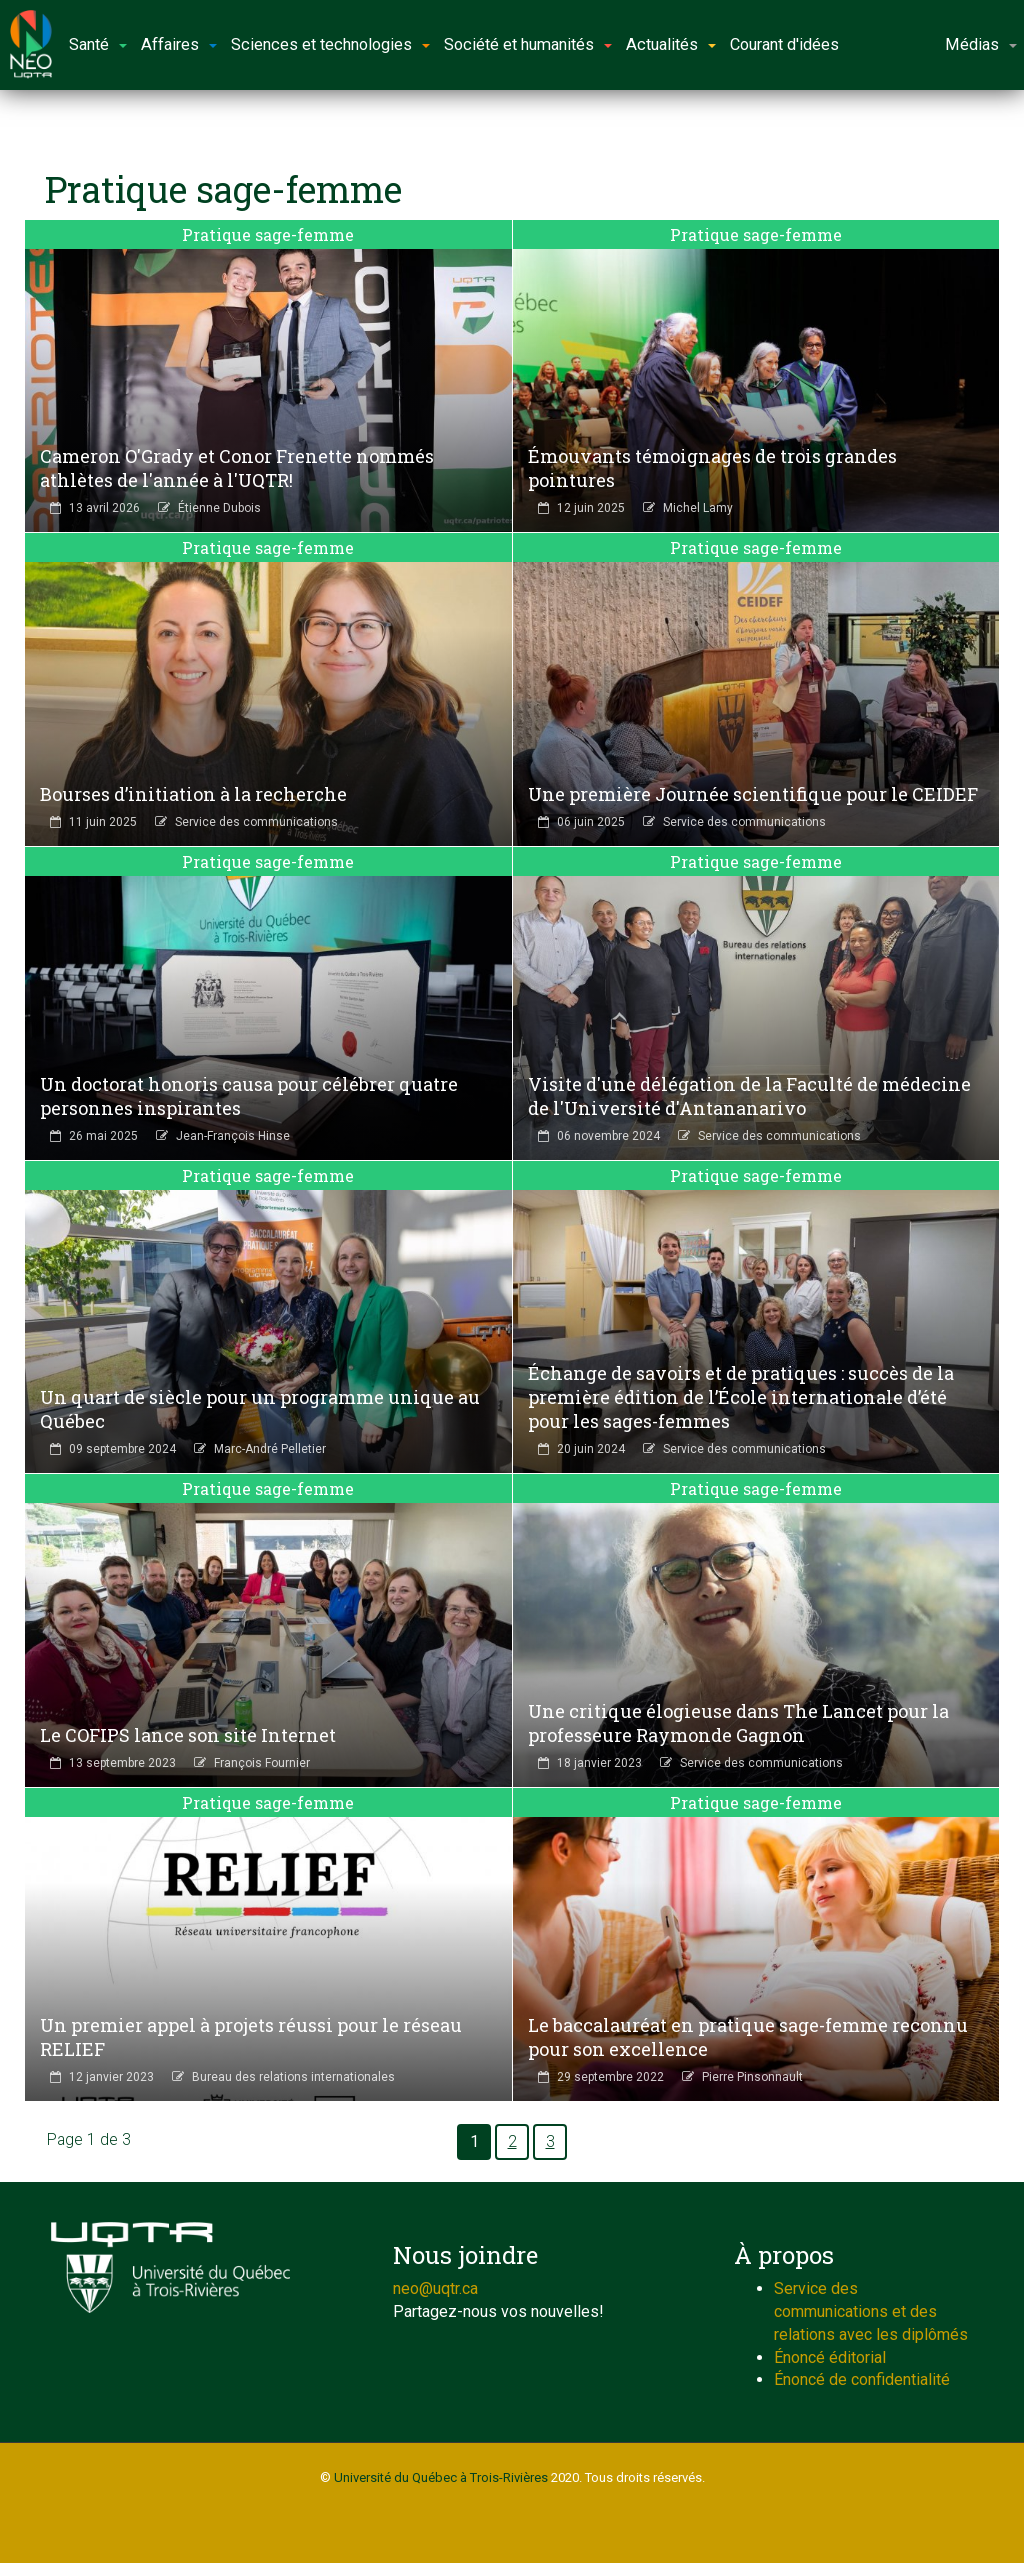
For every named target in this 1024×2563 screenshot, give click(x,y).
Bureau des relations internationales (293, 2077)
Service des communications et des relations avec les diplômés (871, 2311)
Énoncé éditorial (830, 2357)
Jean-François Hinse (233, 1136)
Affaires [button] (179, 44)
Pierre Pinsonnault (752, 2077)
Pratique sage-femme (268, 234)
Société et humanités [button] (528, 44)
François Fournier (262, 1763)
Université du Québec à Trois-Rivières (441, 2477)
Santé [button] (98, 44)
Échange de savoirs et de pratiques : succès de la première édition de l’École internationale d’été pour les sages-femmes (741, 1397)
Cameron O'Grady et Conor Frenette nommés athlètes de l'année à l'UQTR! (237, 468)
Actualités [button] (671, 44)
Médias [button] (981, 44)
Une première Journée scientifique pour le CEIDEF (753, 794)
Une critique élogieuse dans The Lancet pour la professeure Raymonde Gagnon (738, 1723)
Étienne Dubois (219, 508)
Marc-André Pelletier (270, 1449)
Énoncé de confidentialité (862, 2379)
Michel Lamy (698, 508)
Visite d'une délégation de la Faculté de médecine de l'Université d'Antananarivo (749, 1096)
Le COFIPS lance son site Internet (188, 1735)
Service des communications (256, 822)
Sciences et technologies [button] (330, 44)
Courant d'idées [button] (784, 44)
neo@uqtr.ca (435, 2288)
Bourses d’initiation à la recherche (193, 794)
